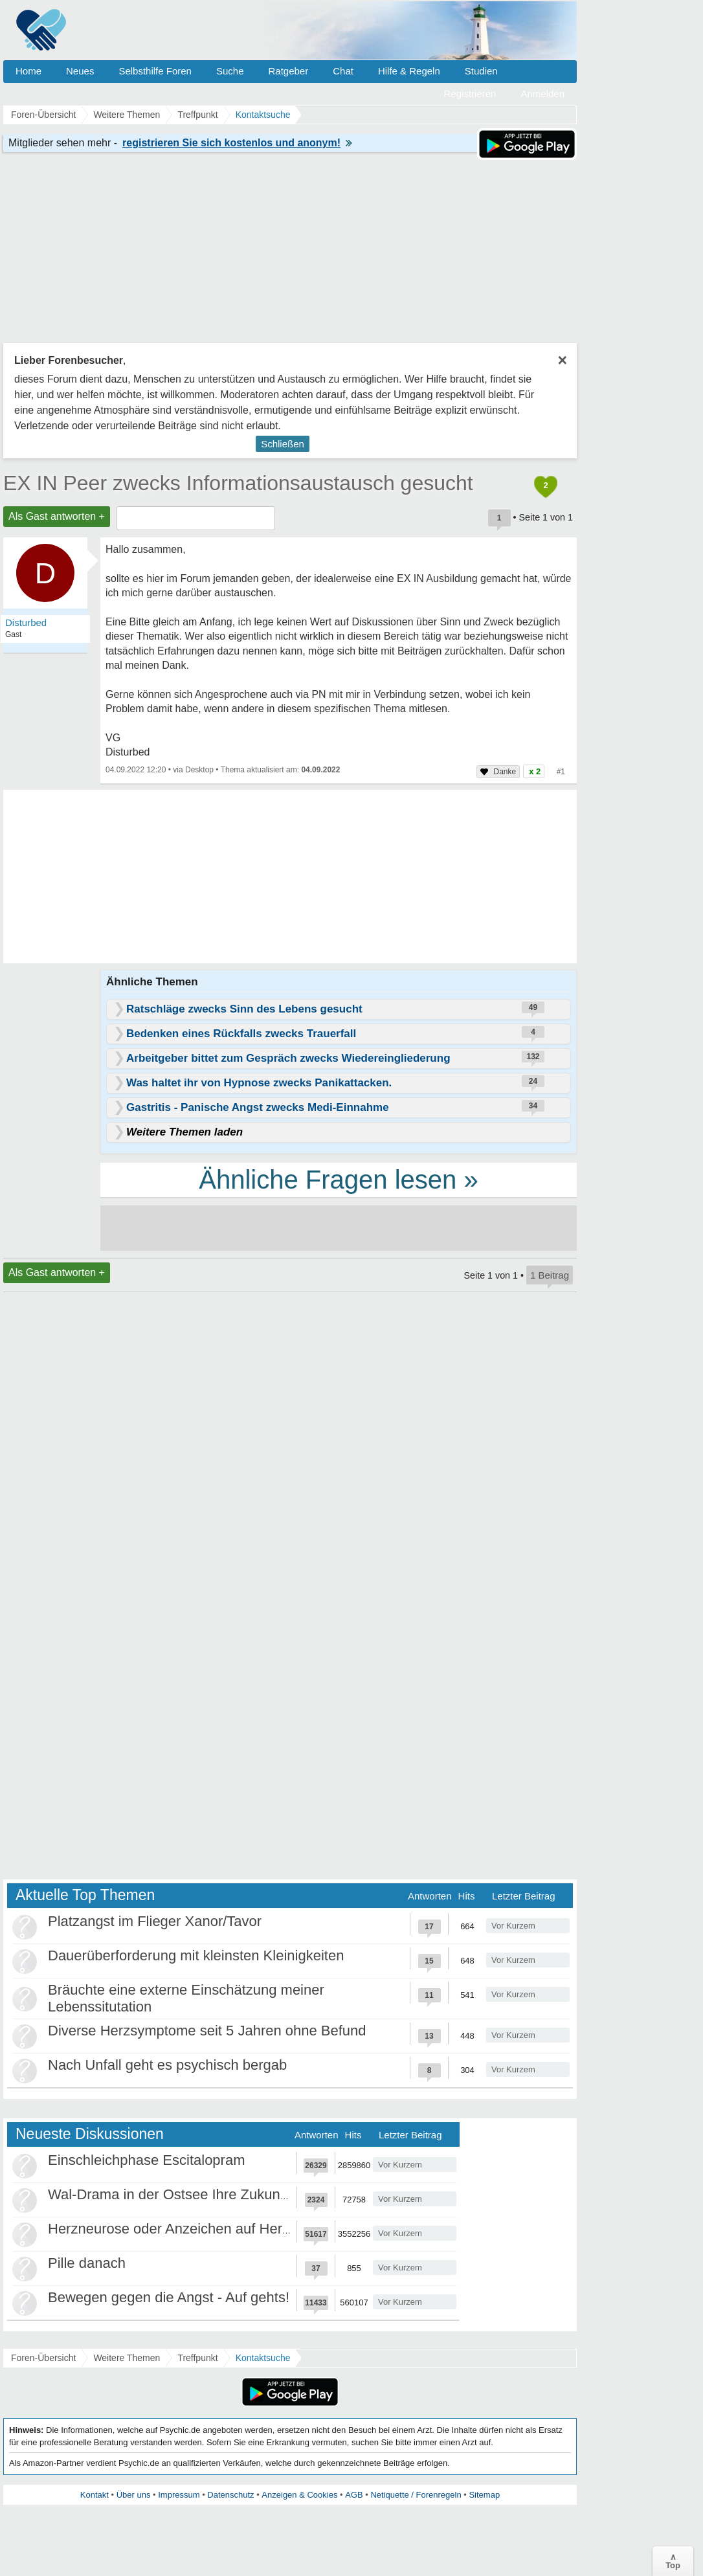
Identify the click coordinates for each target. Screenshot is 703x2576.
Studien (481, 70)
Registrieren (470, 93)
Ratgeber (288, 70)
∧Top (672, 2561)
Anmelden (542, 93)
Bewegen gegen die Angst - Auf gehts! (168, 2297)
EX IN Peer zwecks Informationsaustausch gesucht (238, 483)
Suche (230, 70)
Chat (343, 70)
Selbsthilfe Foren (155, 70)
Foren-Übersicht (43, 2358)
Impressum (178, 2495)
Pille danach (87, 2263)
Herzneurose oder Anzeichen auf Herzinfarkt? (192, 2229)
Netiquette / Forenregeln (415, 2495)
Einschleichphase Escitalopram (146, 2160)
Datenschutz (230, 2495)
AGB (354, 2495)
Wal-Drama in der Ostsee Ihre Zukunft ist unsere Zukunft (226, 2194)
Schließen (282, 443)
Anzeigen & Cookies (299, 2495)
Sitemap (484, 2495)
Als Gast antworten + (56, 516)
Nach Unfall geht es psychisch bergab (167, 2065)
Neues (80, 70)
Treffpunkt (197, 2358)
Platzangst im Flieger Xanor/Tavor (155, 1921)
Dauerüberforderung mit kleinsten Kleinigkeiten (196, 1955)
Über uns (134, 2495)
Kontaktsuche (263, 2358)
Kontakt (94, 2495)
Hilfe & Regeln (409, 70)
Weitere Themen (126, 2358)
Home (28, 70)
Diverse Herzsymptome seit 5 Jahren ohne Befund (207, 2030)
